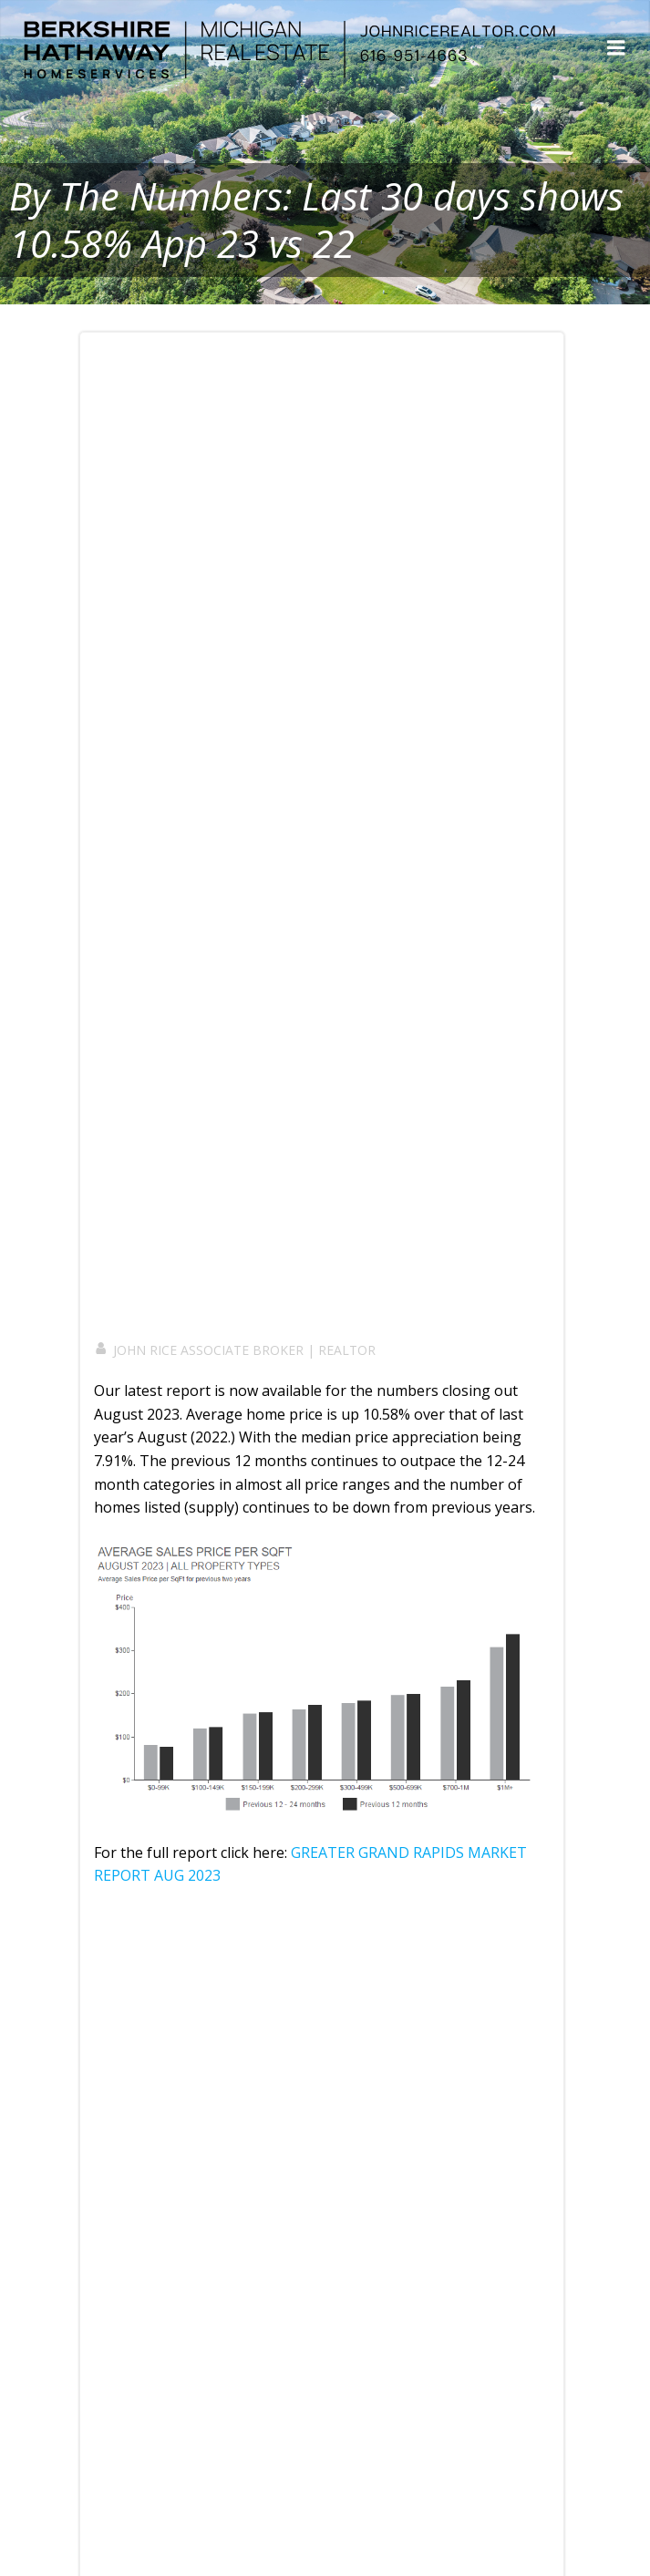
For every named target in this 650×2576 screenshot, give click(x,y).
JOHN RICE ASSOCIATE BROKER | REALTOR (235, 1350)
